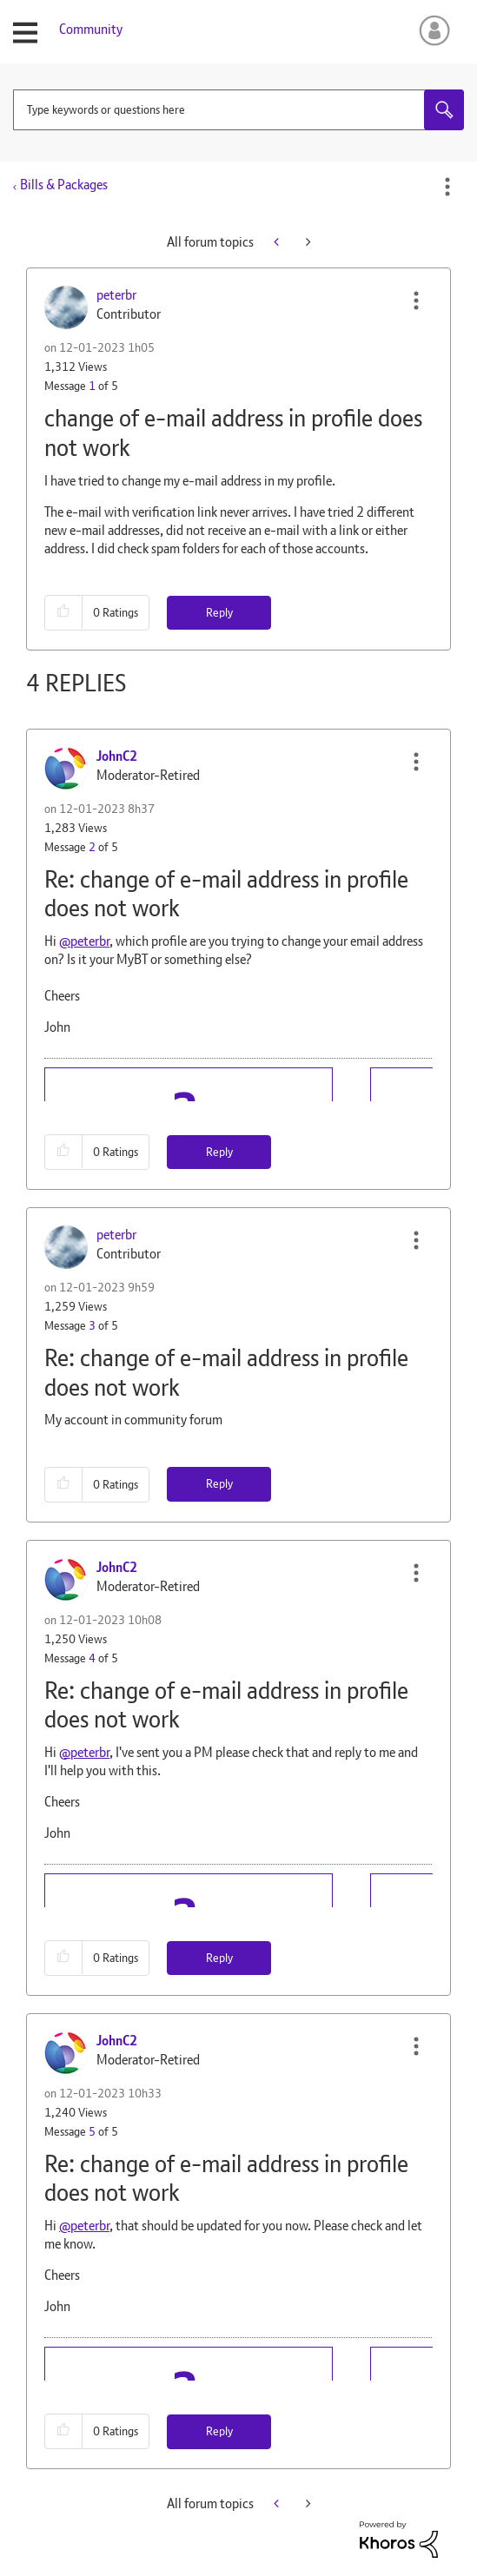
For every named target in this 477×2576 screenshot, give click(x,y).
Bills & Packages (64, 184)
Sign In (431, 30)
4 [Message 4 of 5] (92, 1658)
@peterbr (84, 941)
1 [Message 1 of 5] (92, 385)
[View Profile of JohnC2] (116, 756)
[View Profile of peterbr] (116, 295)
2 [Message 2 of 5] (92, 847)
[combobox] (238, 109)
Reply (219, 612)
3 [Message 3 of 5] (92, 1325)
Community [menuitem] (91, 29)
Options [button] (447, 186)
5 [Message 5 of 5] (92, 2131)
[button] (416, 300)
